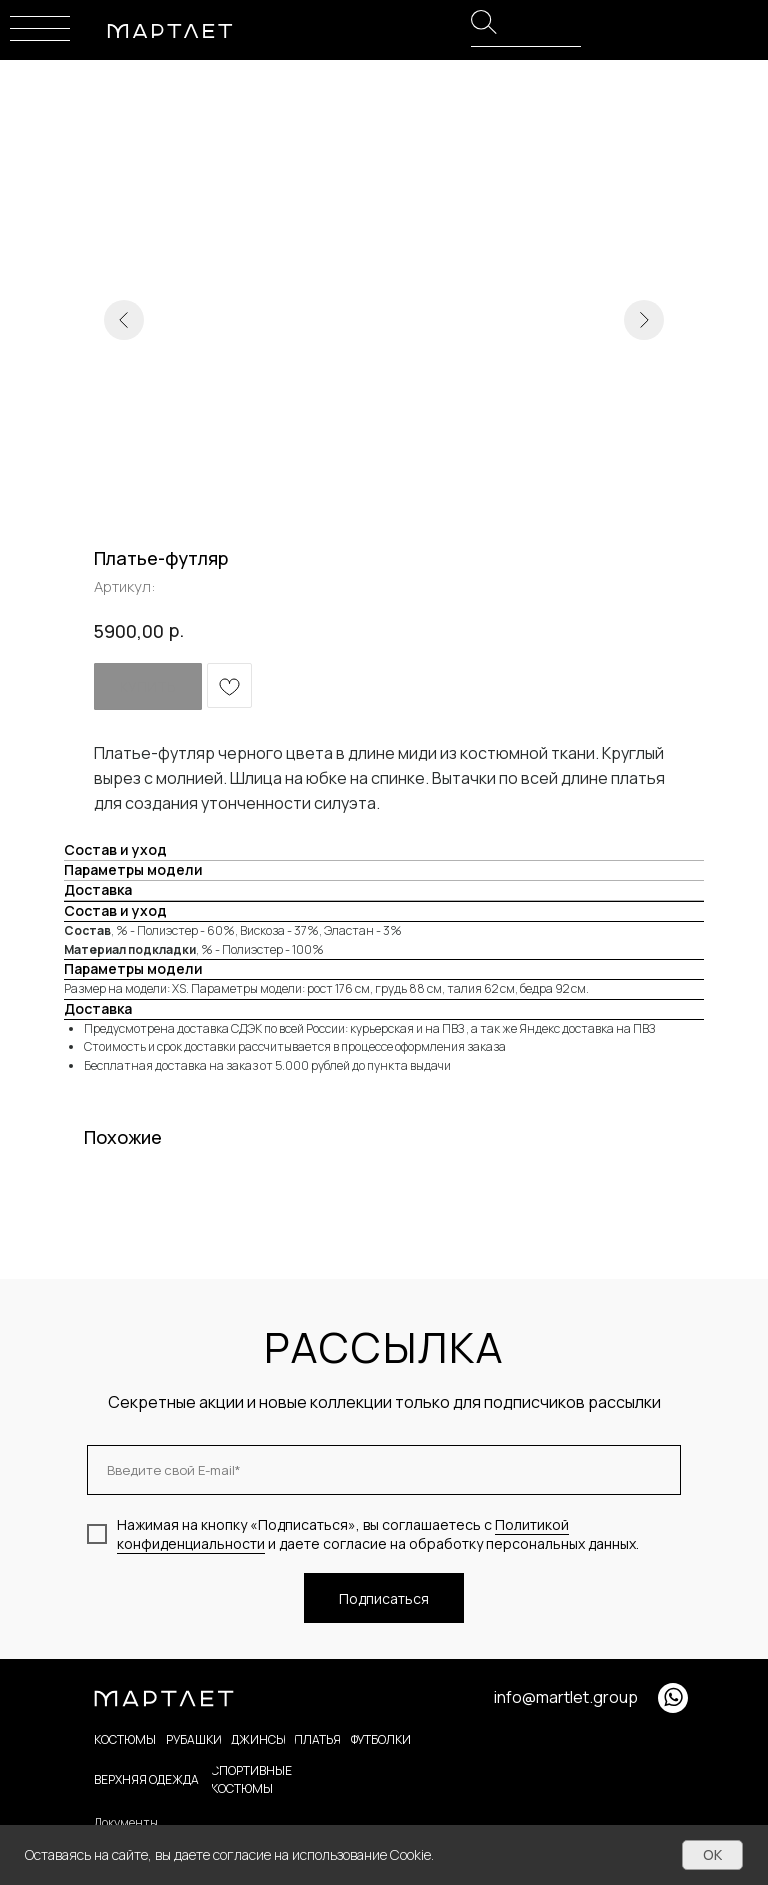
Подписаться (384, 1598)
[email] (384, 1470)
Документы (126, 1822)
